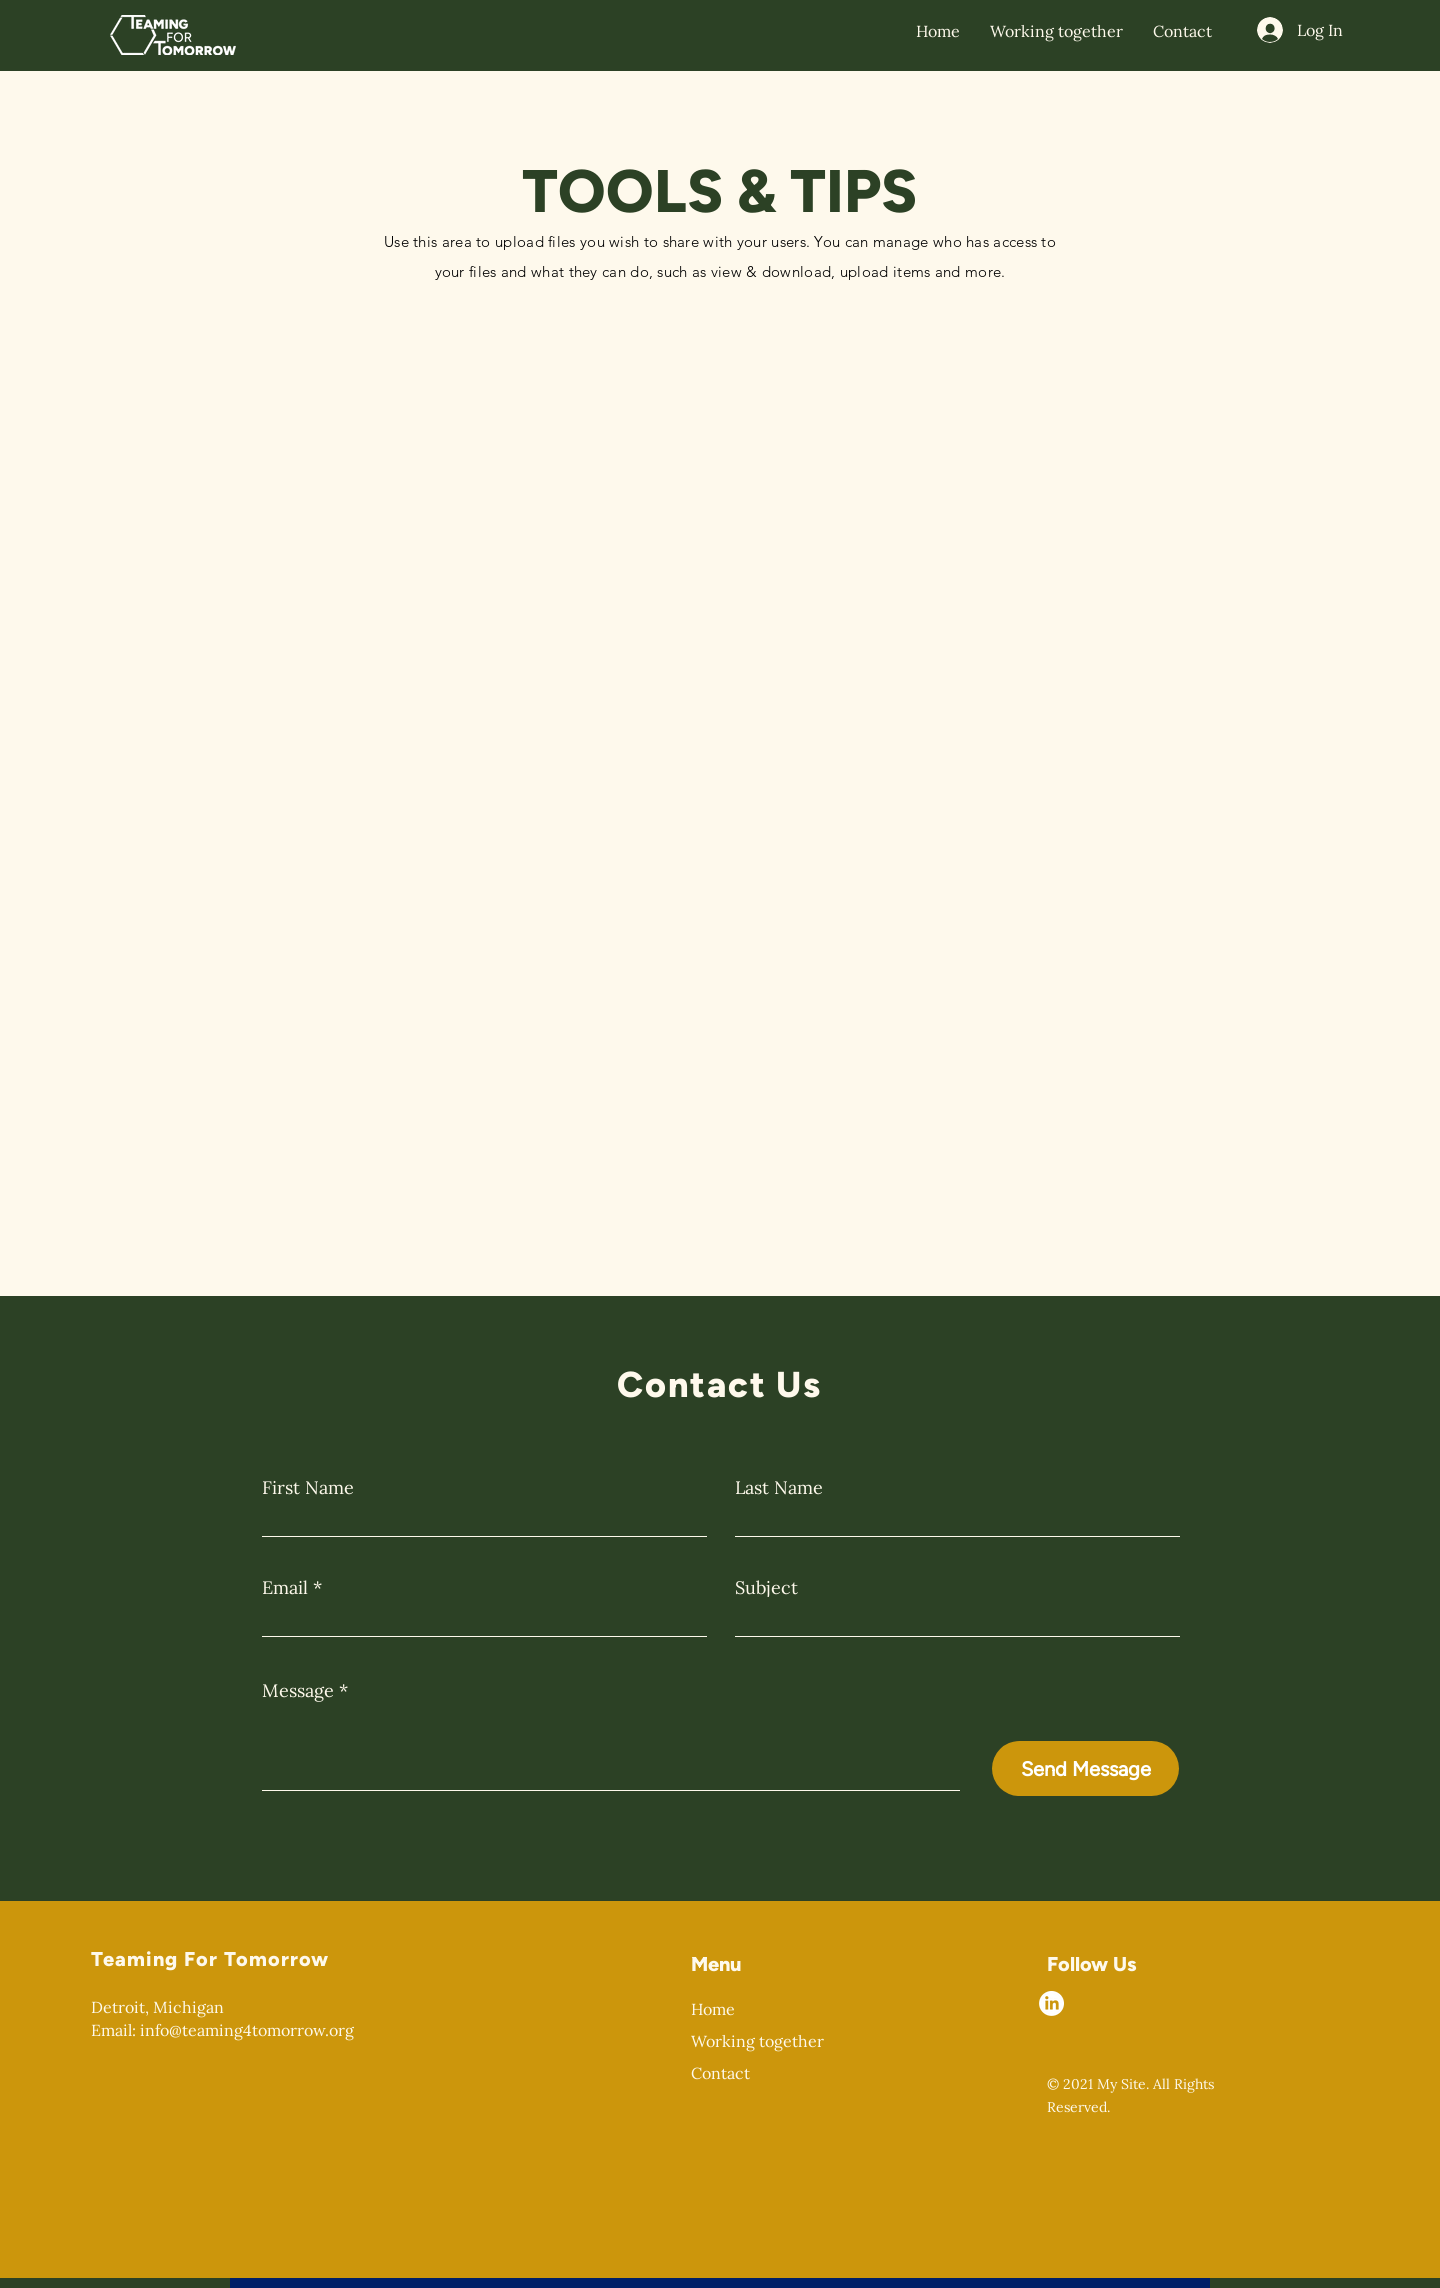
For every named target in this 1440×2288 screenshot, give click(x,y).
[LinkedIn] (1051, 2003)
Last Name (779, 1488)
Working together (757, 2041)
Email (285, 1588)
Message (298, 1691)
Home (713, 2009)
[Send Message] (1085, 1768)
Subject (766, 1588)
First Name (308, 1488)
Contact (720, 2073)
